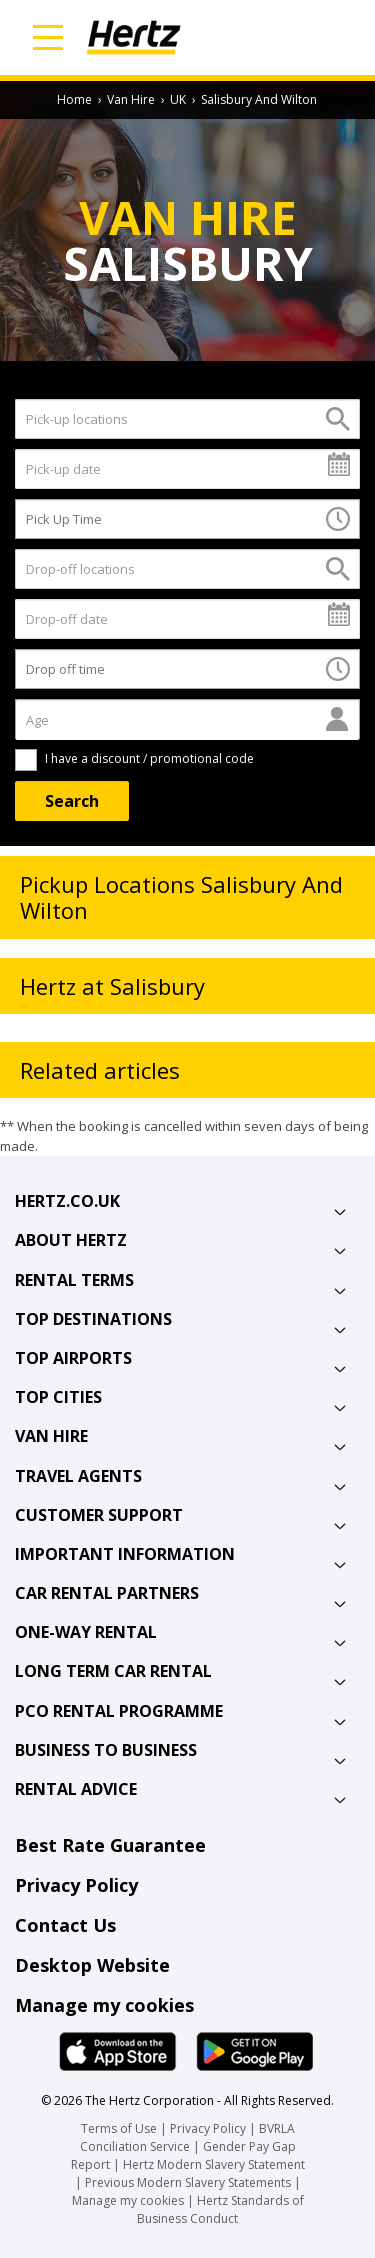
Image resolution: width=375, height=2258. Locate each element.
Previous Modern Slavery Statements (189, 2182)
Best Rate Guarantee (110, 1845)
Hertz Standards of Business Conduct (220, 2209)
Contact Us (65, 1925)
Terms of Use (119, 2128)
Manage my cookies (104, 2005)
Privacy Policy (76, 1885)
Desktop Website (92, 1965)
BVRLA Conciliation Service (187, 2137)
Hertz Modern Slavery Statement (214, 2164)
